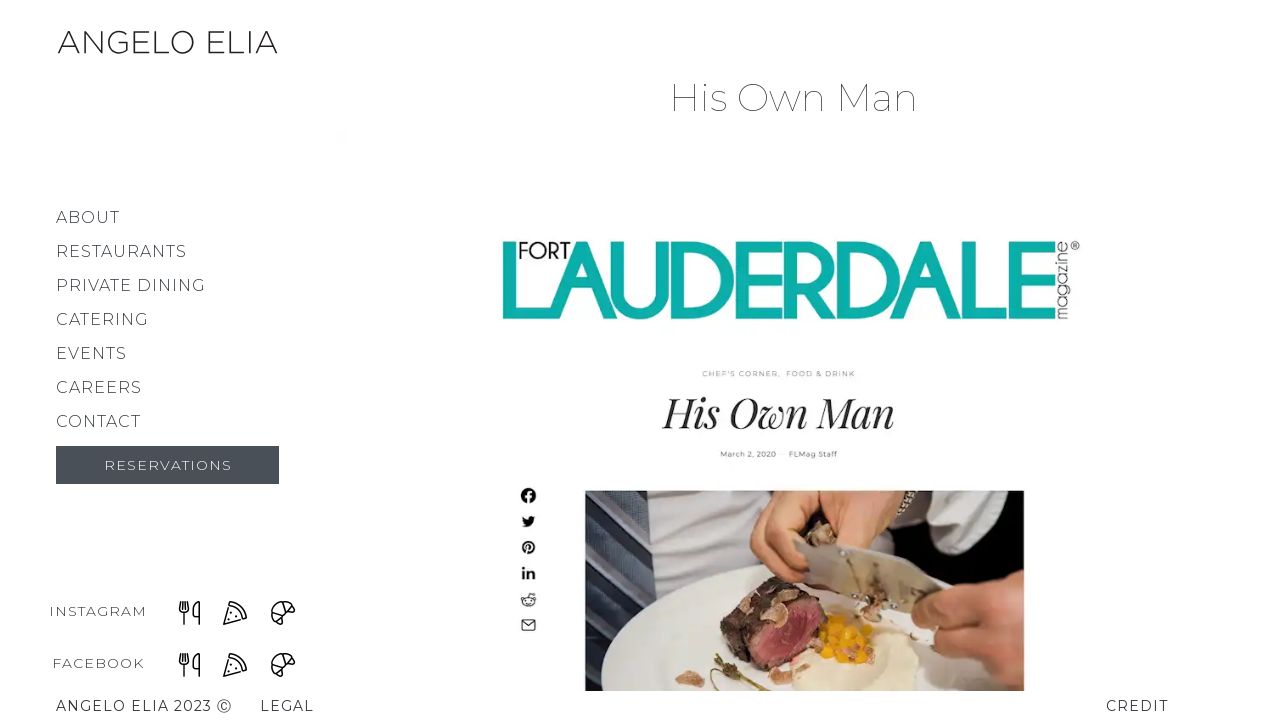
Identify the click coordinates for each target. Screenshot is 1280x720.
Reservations (168, 465)
